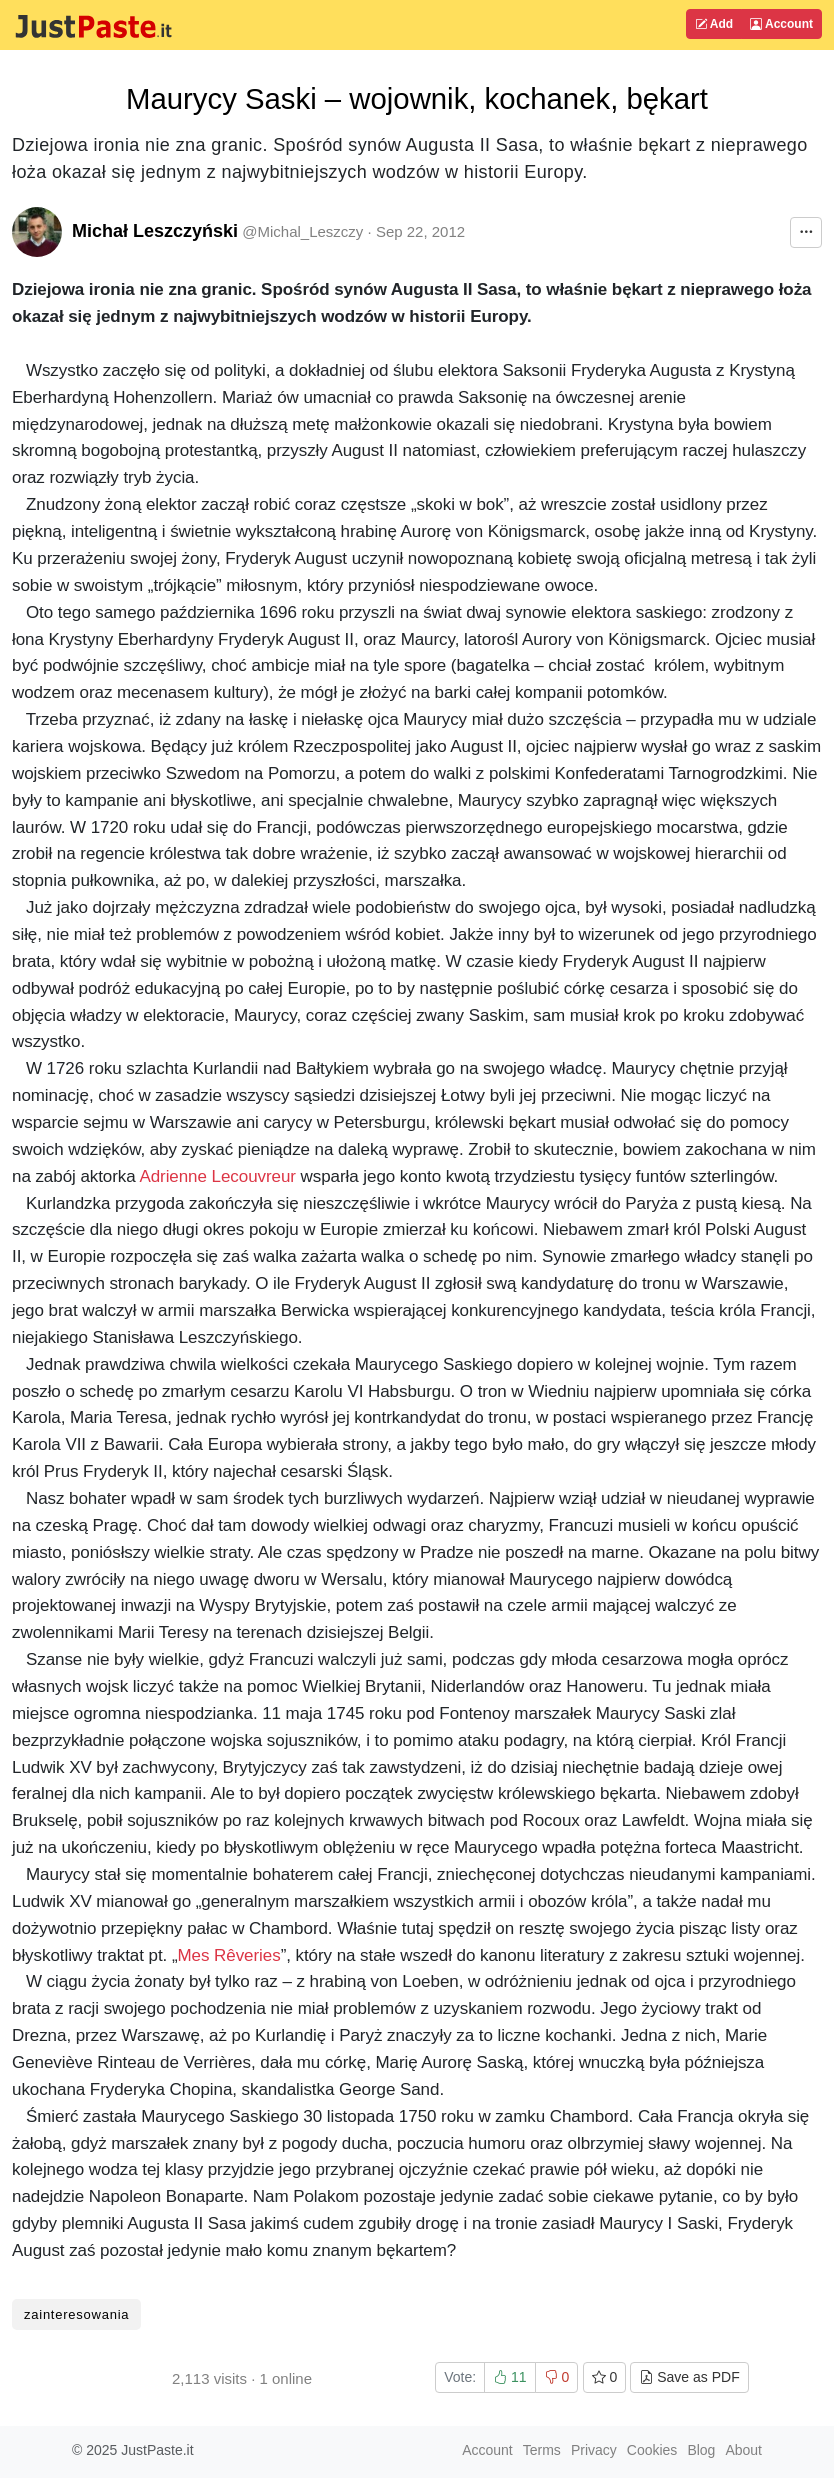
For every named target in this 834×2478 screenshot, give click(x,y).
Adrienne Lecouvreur (217, 1176)
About (743, 2450)
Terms (542, 2450)
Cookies (652, 2450)
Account (781, 24)
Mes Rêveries (229, 1955)
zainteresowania (76, 2314)
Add (714, 24)
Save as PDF (689, 2377)
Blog (701, 2450)
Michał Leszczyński (155, 231)
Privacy (594, 2450)
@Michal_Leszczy (302, 231)
